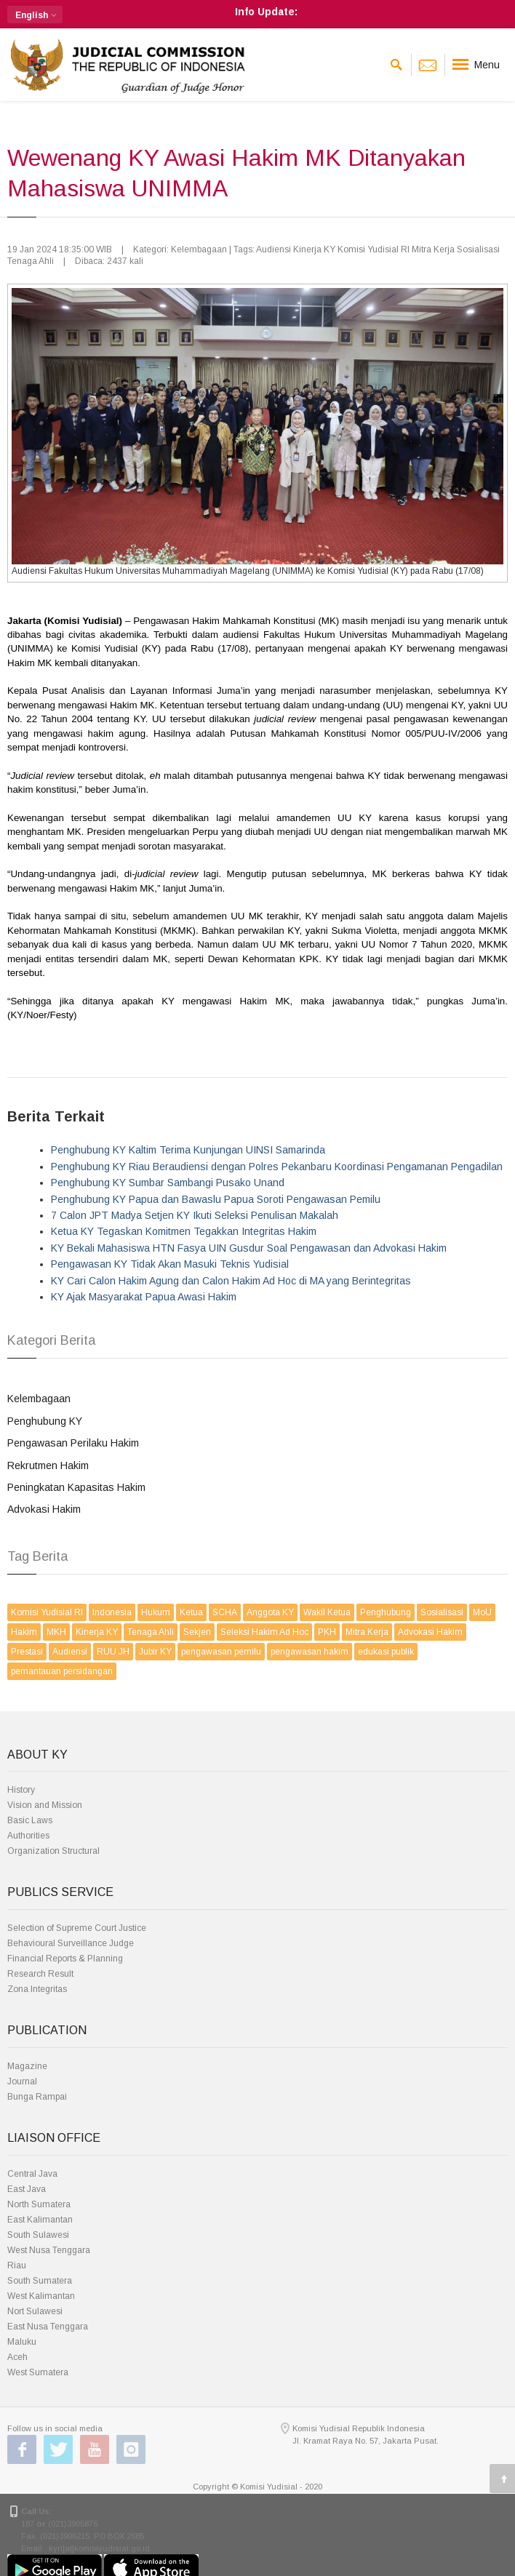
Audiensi (69, 1652)
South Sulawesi (38, 2235)
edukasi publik (386, 1652)
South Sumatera (39, 2281)
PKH (327, 1632)
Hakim (24, 1632)
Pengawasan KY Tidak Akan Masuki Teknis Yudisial (170, 1264)
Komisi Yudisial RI (47, 1612)
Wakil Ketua (327, 1612)
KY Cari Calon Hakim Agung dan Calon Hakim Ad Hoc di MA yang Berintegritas (231, 1281)
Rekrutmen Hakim (48, 1465)
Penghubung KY (44, 1421)
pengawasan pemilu (221, 1652)
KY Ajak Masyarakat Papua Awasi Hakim (143, 1297)
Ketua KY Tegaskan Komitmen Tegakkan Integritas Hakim (183, 1231)
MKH (56, 1632)
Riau (16, 2265)
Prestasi (27, 1652)
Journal (22, 2081)
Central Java (32, 2174)
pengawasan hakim (309, 1652)
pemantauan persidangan (62, 1671)
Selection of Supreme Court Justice (76, 1928)
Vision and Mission (44, 1805)
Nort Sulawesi (35, 2311)
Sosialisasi (441, 1612)
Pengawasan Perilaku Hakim (73, 1443)
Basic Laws (29, 1820)
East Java (26, 2189)
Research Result (40, 1974)
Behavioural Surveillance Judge (70, 1943)
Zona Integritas (37, 1989)
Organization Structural (53, 1851)
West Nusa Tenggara (48, 2250)
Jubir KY (155, 1652)
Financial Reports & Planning (65, 1958)
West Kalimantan (41, 2296)
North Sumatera (39, 2204)
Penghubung (385, 1612)
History (21, 1790)
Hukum (155, 1612)
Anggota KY (270, 1612)
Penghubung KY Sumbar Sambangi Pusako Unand (167, 1182)
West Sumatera (37, 2372)
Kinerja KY (97, 1632)
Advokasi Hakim (44, 1509)
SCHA (224, 1612)
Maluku (21, 2342)
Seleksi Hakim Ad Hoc (264, 1632)
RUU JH (113, 1652)
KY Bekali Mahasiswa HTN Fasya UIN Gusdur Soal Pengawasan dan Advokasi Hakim (249, 1248)
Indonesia (112, 1612)
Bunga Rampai (37, 2097)
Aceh (17, 2357)
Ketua (191, 1612)
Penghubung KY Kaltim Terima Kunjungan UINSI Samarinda (188, 1150)
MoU (482, 1612)
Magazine (27, 2066)
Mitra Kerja (367, 1632)
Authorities (28, 1836)
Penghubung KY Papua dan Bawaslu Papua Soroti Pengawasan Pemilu (215, 1199)
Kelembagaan (39, 1398)
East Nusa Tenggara (47, 2326)
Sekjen (197, 1632)
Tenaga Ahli (150, 1632)
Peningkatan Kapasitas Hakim (76, 1487)
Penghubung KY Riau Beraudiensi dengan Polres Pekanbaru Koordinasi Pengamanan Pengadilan (277, 1166)
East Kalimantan (40, 2220)
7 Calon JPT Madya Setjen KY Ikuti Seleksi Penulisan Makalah (194, 1215)
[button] (35, 14)
